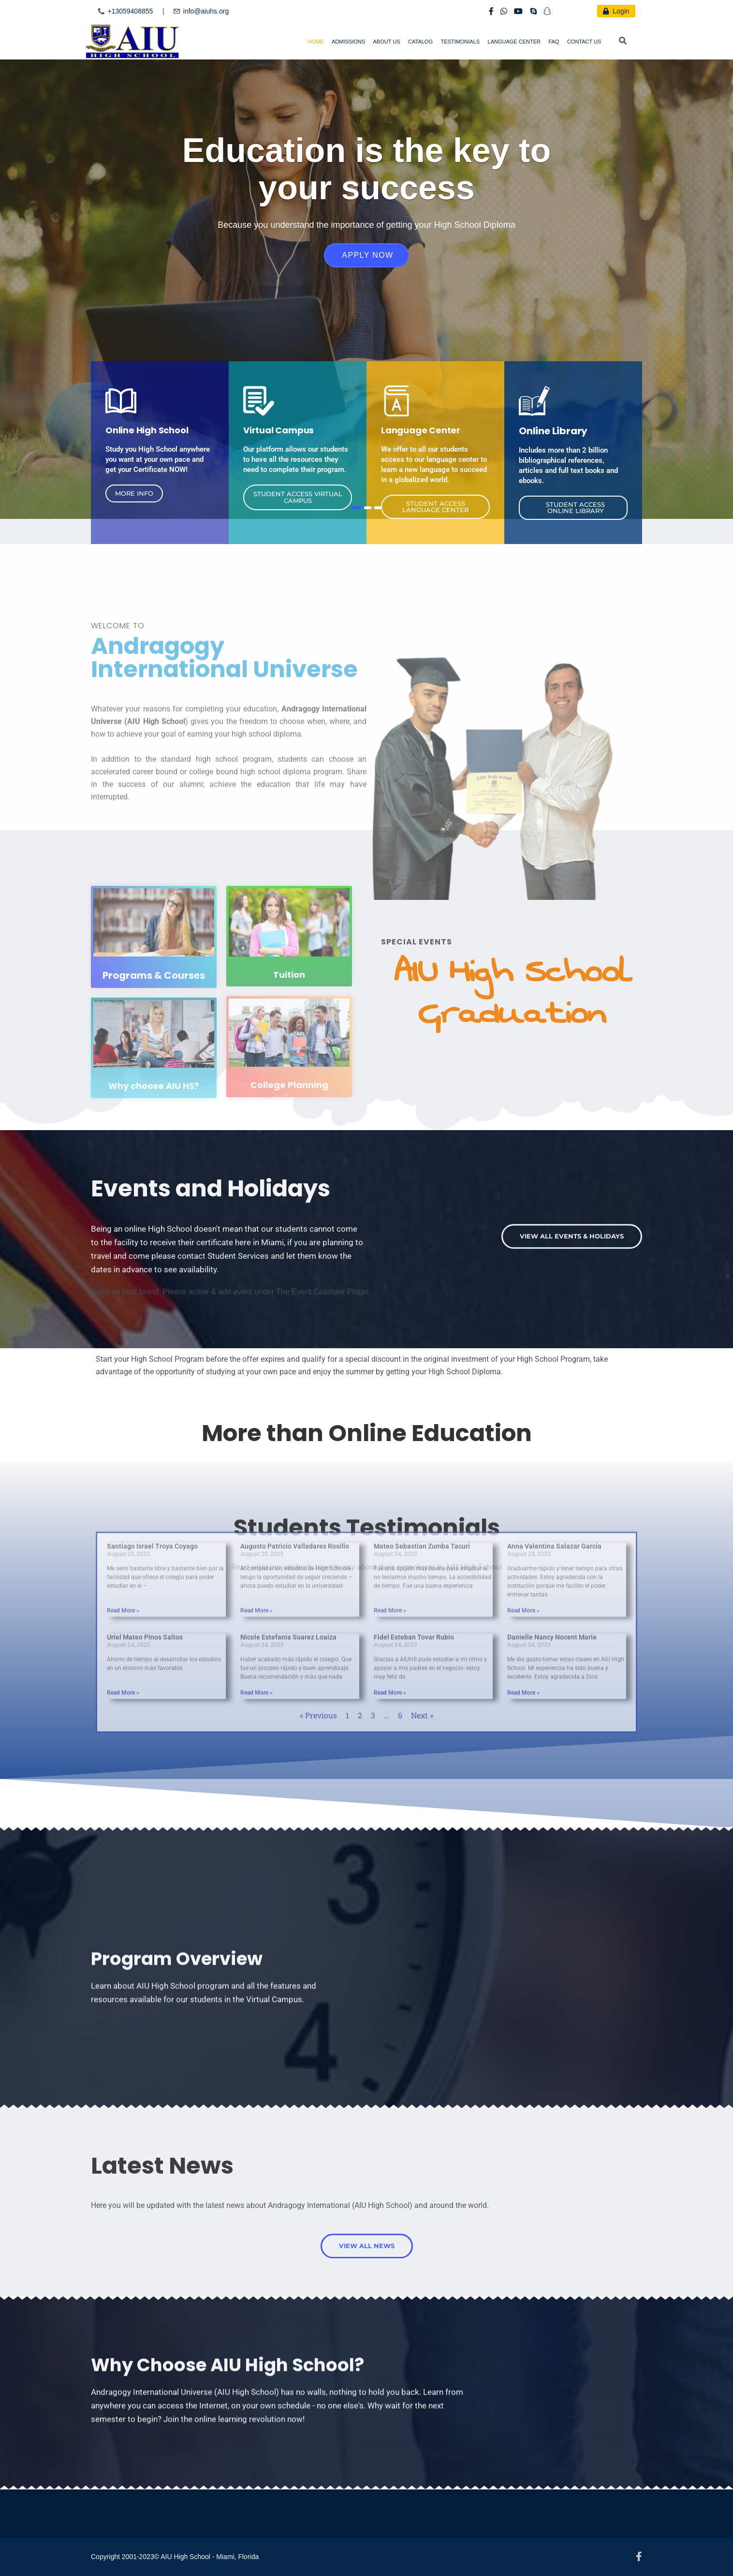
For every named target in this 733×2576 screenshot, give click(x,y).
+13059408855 (130, 11)
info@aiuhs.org (206, 11)
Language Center (514, 41)
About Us (386, 41)
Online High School (146, 430)
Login (616, 11)
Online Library (553, 431)
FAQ (553, 41)
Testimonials (460, 41)
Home (316, 41)
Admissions (348, 41)
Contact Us (584, 41)
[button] (134, 493)
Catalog (420, 41)
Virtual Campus (278, 430)
